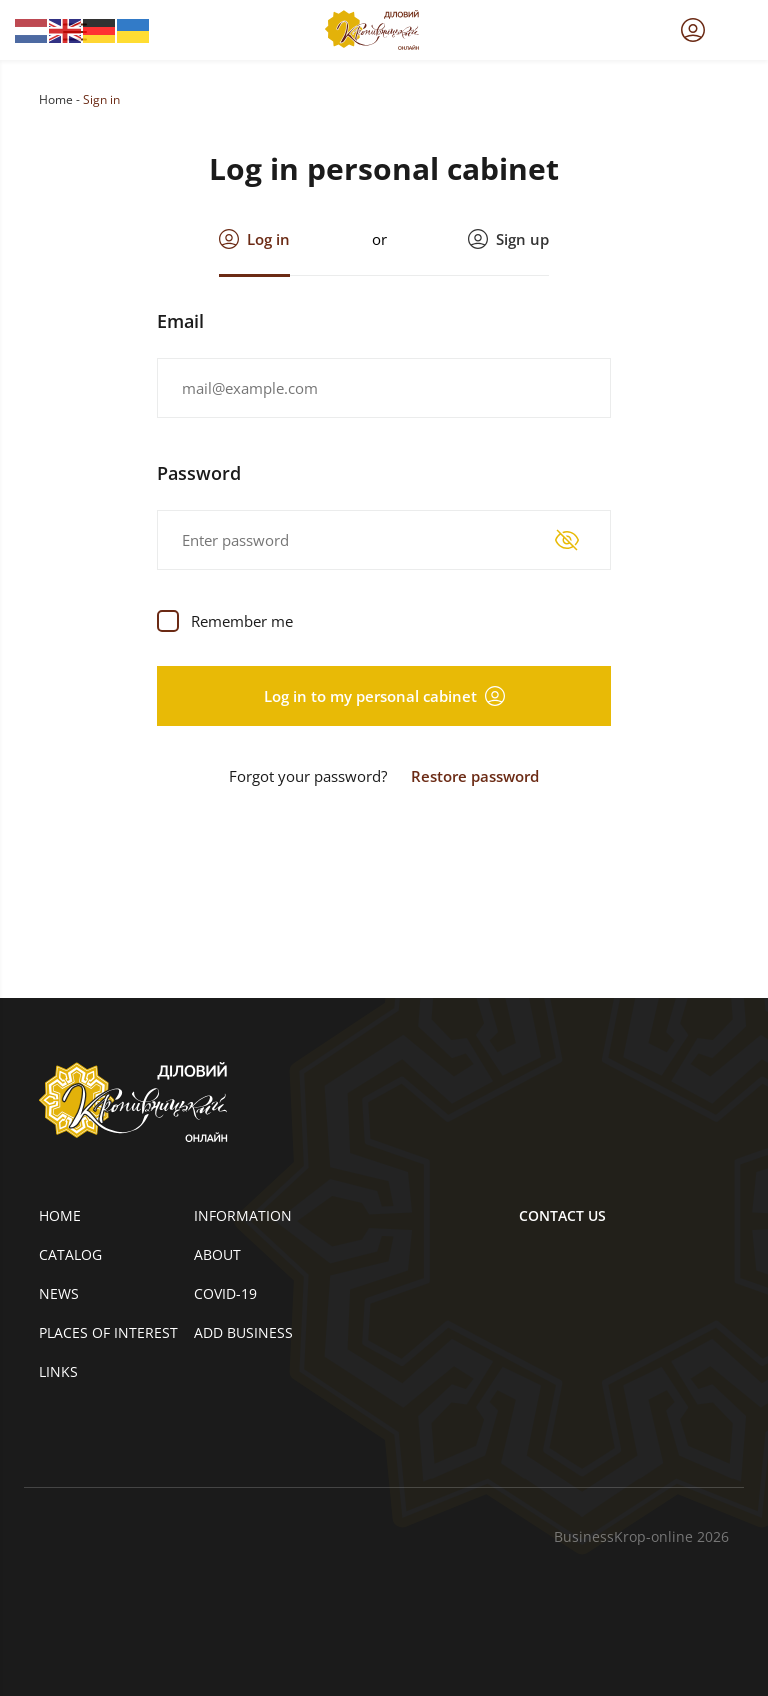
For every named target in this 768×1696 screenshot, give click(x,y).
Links (58, 1371)
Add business (243, 1332)
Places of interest (108, 1332)
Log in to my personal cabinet (384, 696)
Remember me (242, 621)
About (217, 1254)
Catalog (70, 1254)
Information (243, 1215)
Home (56, 99)
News (59, 1293)
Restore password (475, 776)
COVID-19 (225, 1293)
